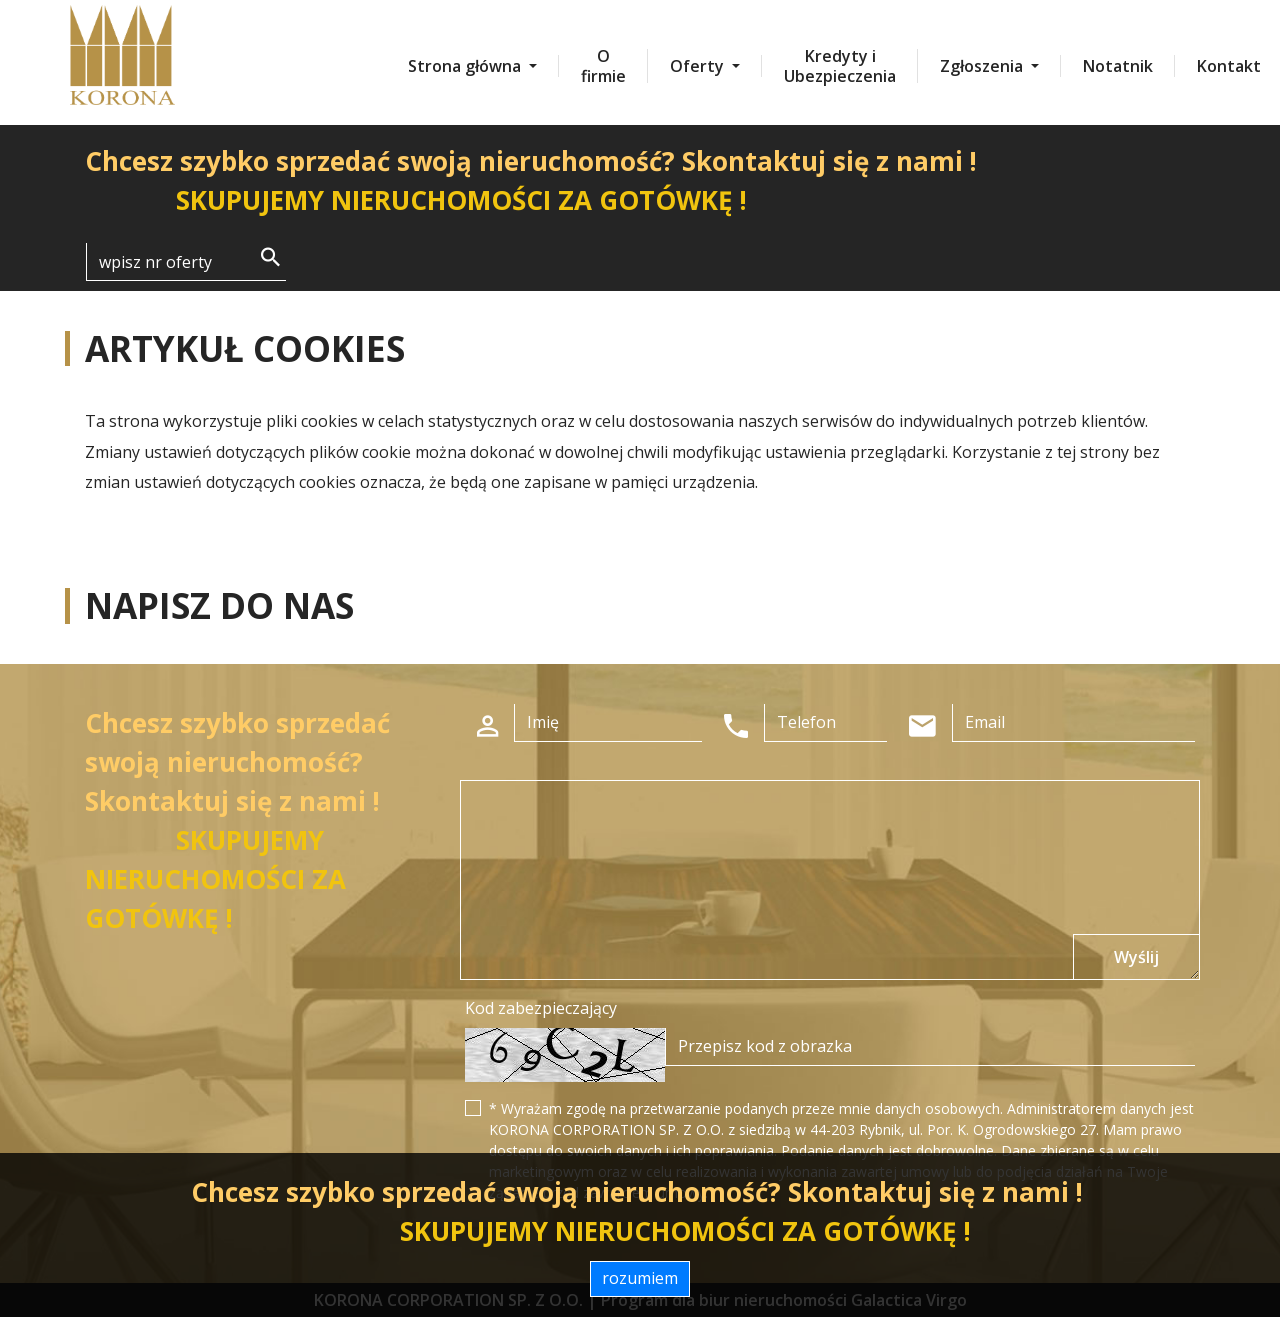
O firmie (603, 66)
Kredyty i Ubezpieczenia (840, 66)
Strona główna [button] (466, 66)
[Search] (186, 262)
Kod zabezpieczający (541, 1008)
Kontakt (1229, 66)
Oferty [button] (699, 66)
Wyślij (1136, 957)
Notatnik (1118, 66)
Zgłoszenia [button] (983, 66)
